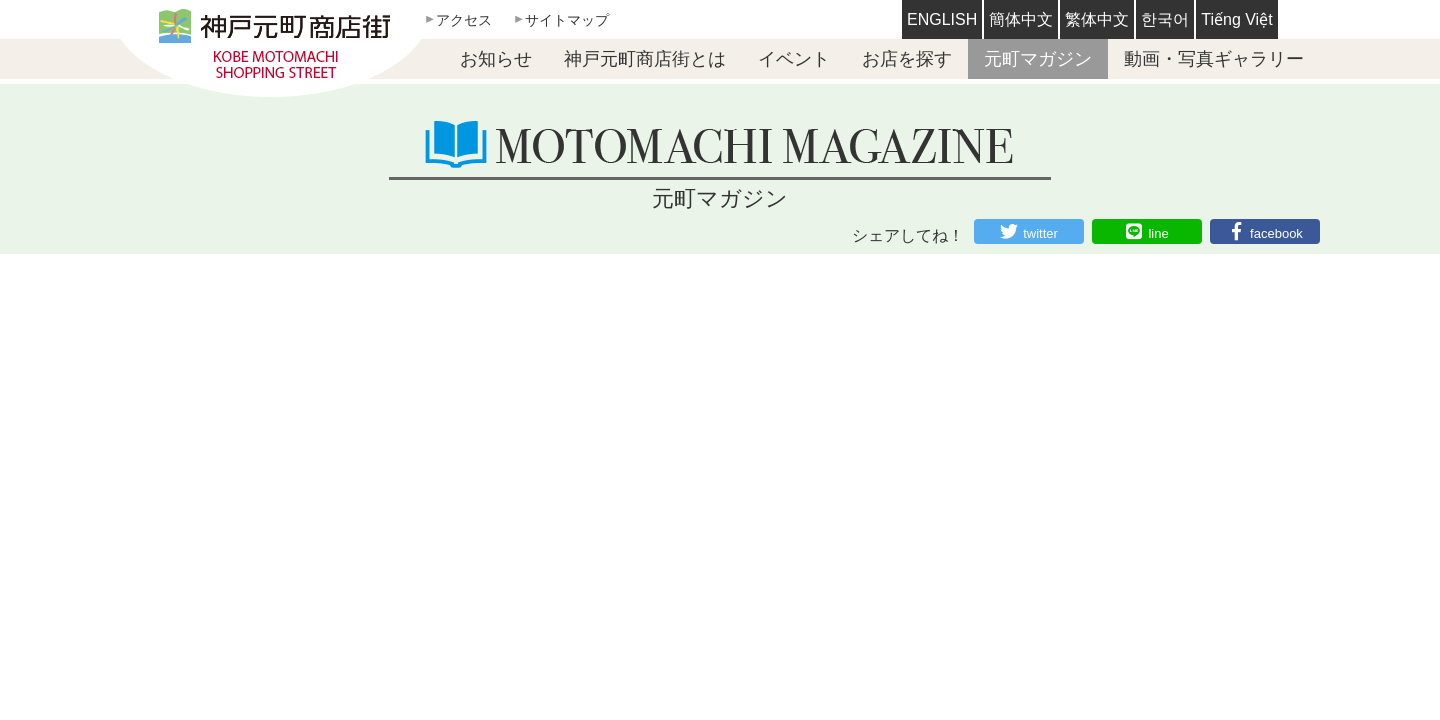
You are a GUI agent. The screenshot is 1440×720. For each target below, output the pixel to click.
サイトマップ (567, 20)
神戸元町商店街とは (645, 59)
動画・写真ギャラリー (1214, 59)
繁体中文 (1097, 19)
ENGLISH (942, 19)
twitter (1040, 233)
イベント (794, 59)
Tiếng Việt (1236, 19)
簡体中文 (1021, 19)
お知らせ (496, 59)
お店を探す (907, 59)
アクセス (464, 20)
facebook (1276, 233)
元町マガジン (1038, 59)
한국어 (1165, 19)
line (1158, 233)
